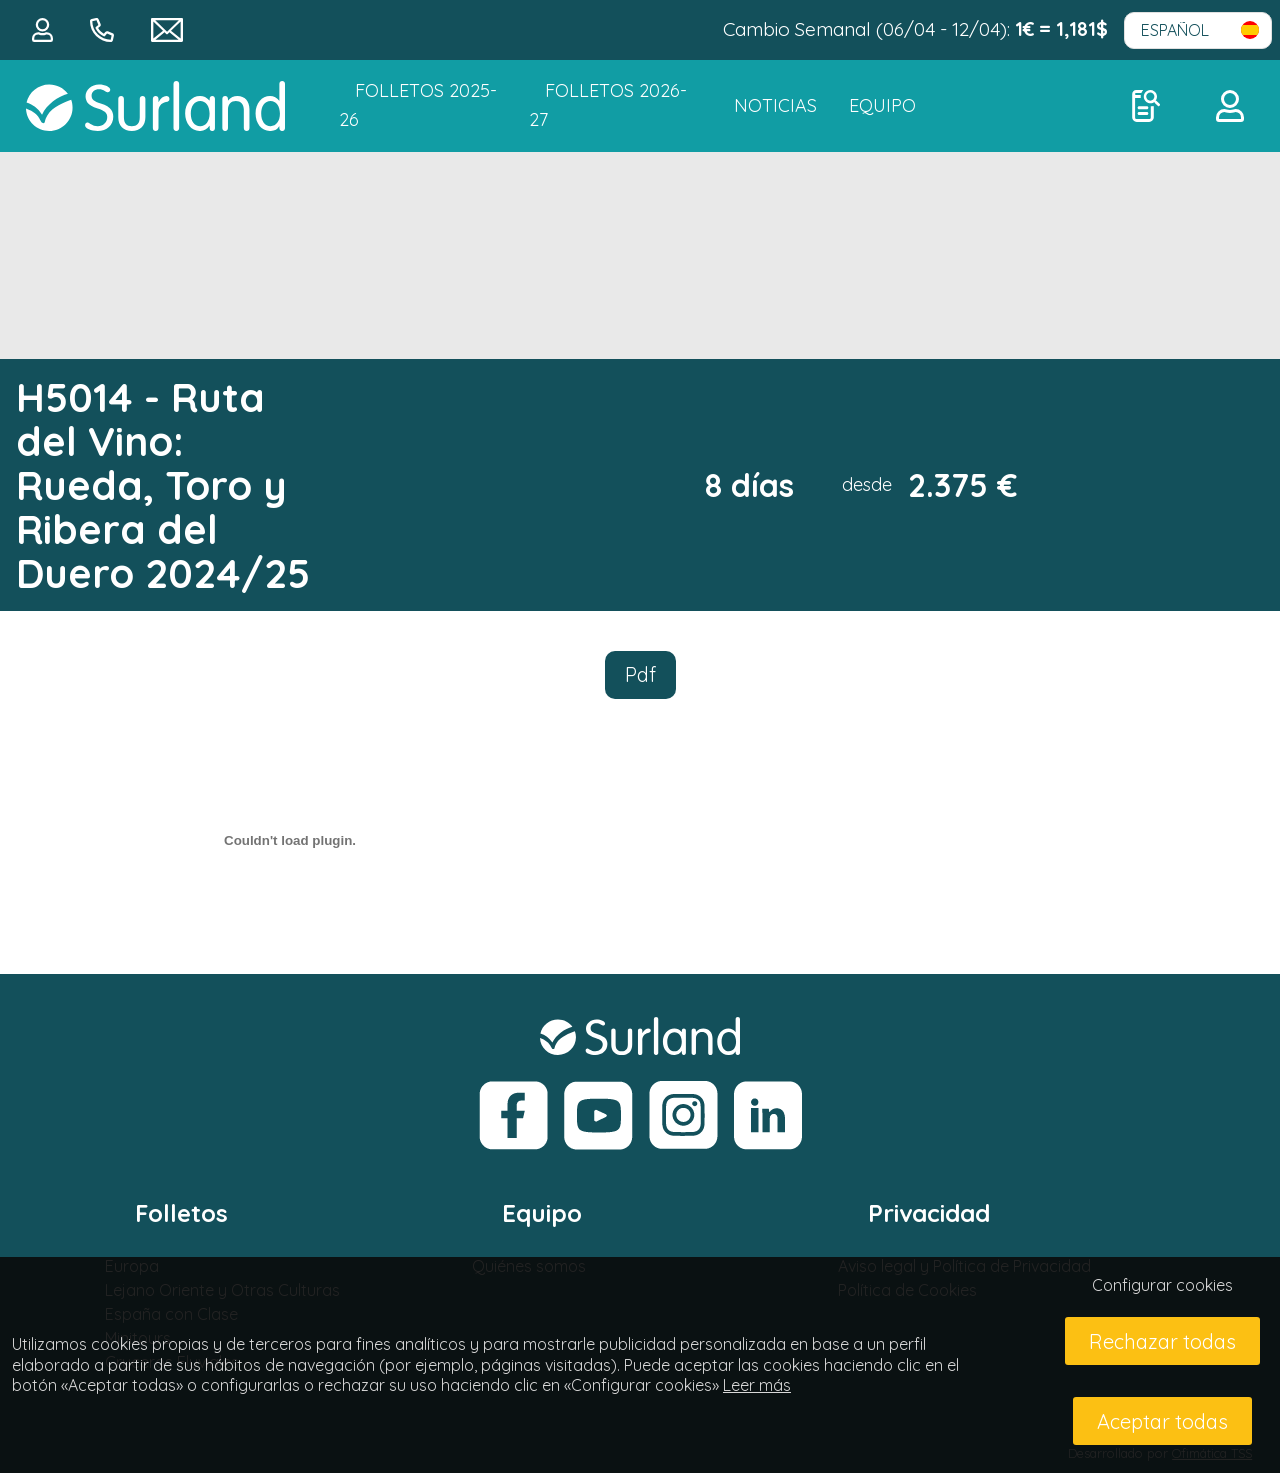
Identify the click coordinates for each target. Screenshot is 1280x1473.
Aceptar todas (1162, 1421)
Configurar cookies (1162, 1285)
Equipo (882, 105)
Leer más (757, 1385)
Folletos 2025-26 (418, 105)
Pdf (640, 674)
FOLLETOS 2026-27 (608, 105)
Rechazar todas (1162, 1341)
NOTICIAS (775, 105)
